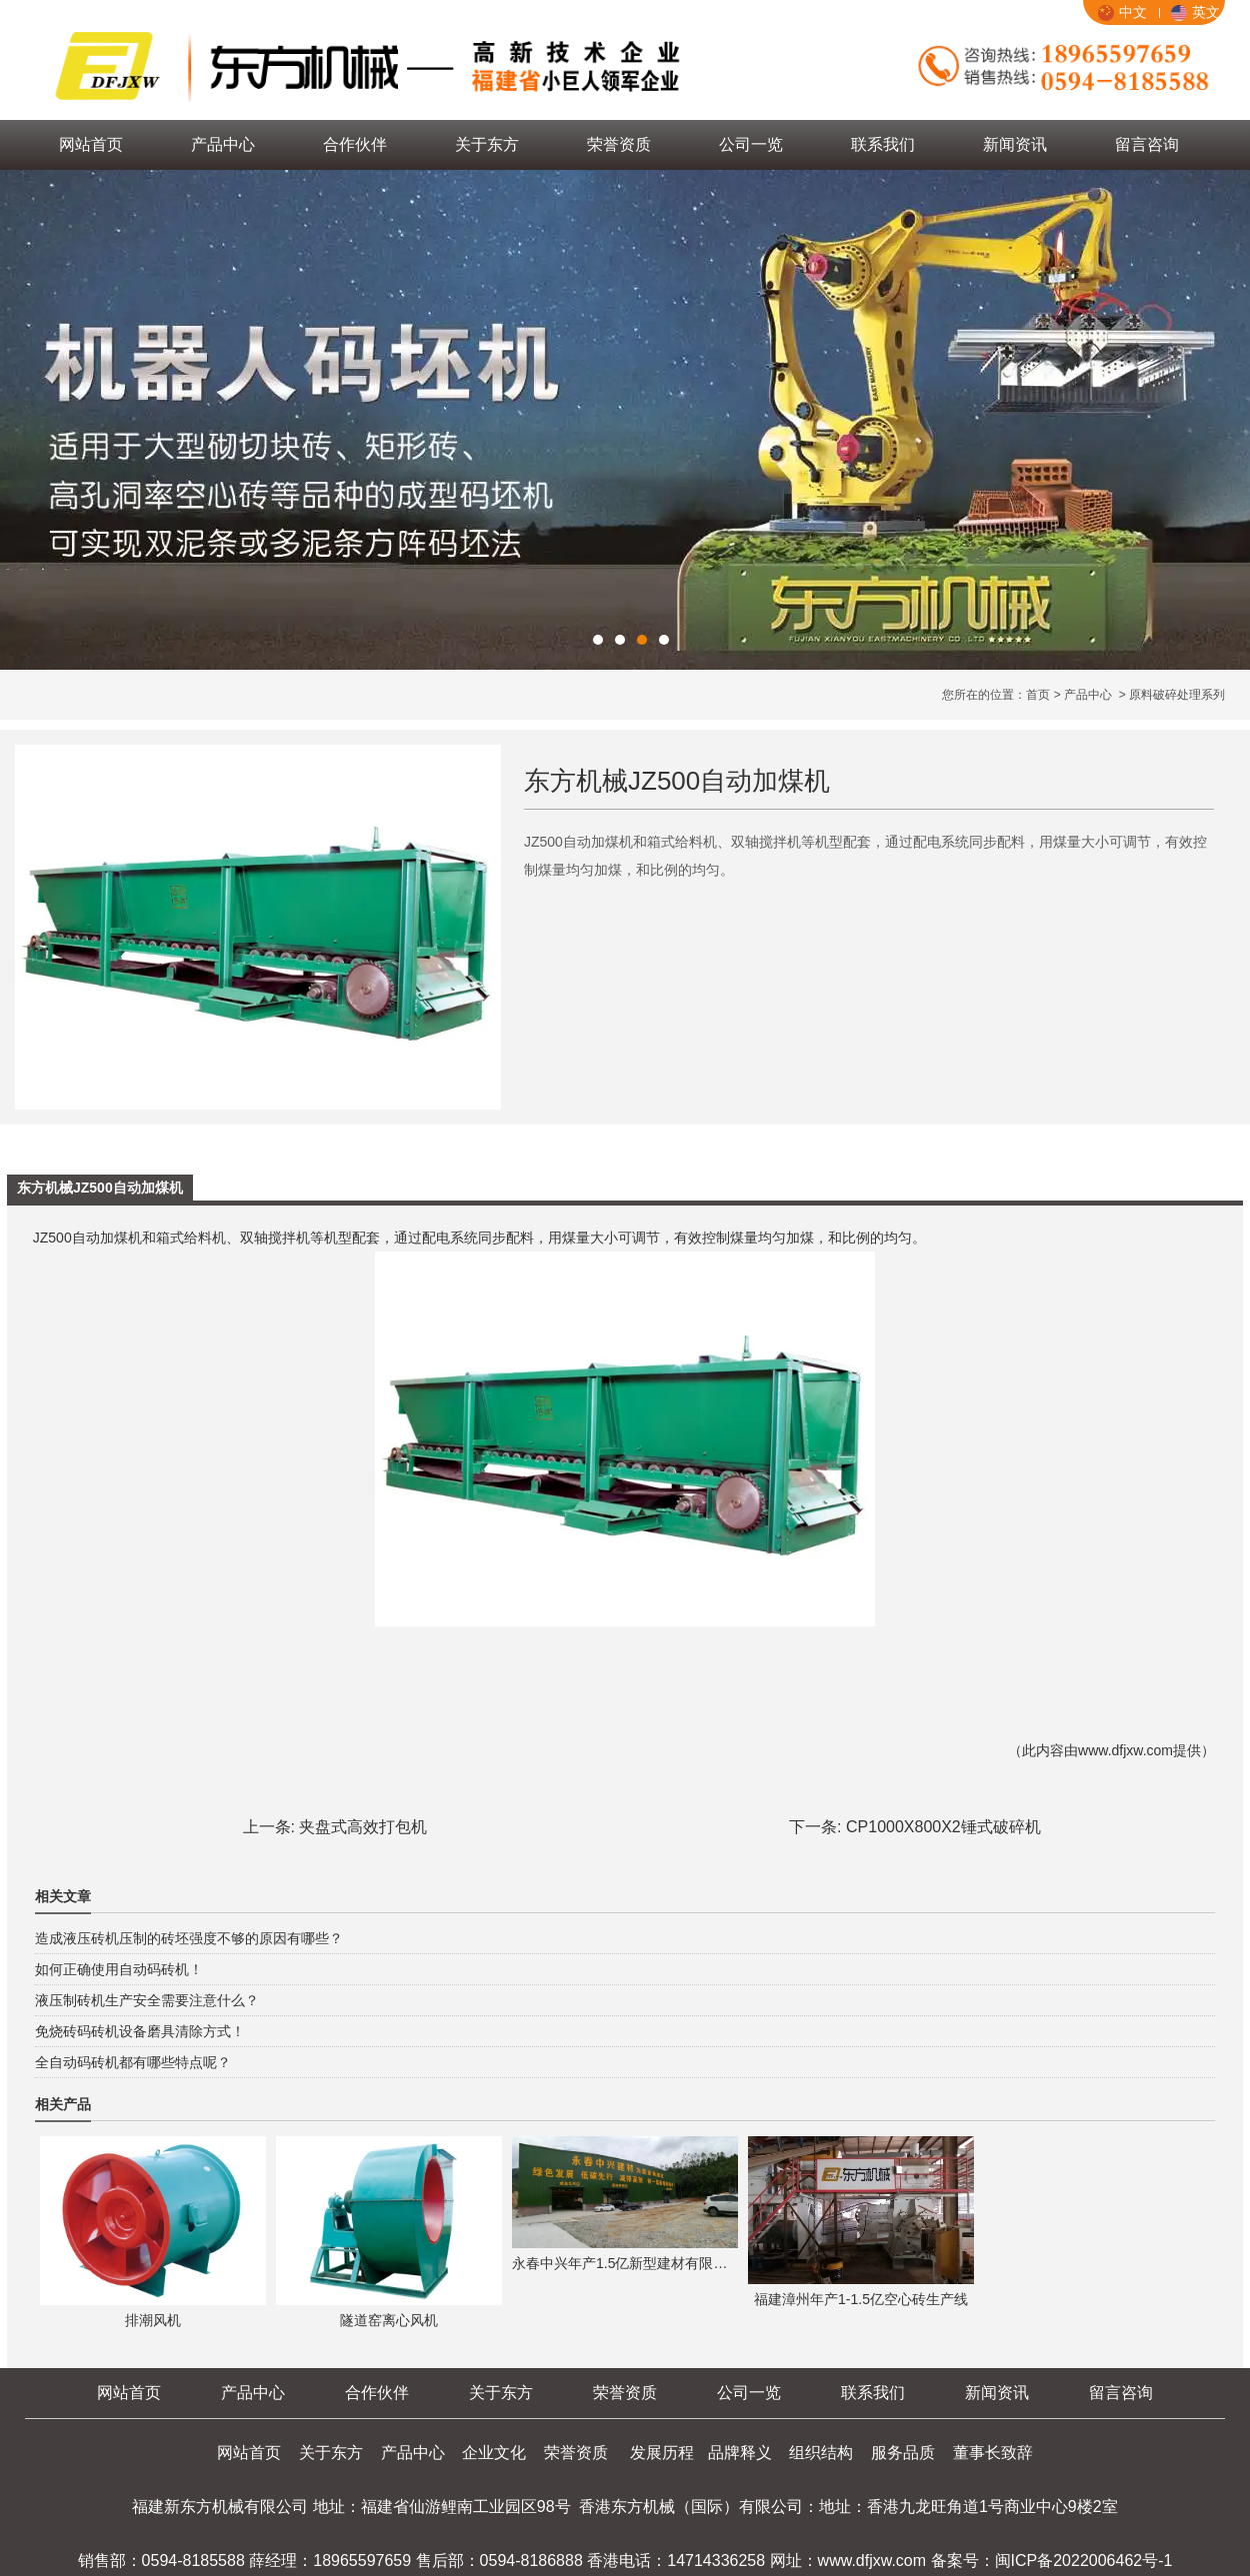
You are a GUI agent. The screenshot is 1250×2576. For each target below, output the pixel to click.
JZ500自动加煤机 (85, 1238)
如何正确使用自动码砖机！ (119, 1969)
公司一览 (751, 144)
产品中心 (223, 144)
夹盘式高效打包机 (363, 1826)
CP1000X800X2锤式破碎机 (943, 1826)
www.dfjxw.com (1125, 1750)
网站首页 (91, 144)
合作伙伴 (355, 144)
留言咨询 (1147, 144)
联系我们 (883, 144)
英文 (1195, 12)
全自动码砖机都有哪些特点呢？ (133, 2062)
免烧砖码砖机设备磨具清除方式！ (140, 2031)
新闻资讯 (1015, 144)
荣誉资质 (619, 144)
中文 (1122, 12)
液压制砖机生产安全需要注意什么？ (147, 2000)
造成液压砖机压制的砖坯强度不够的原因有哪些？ (189, 1938)
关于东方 (487, 144)
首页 (1038, 695)
